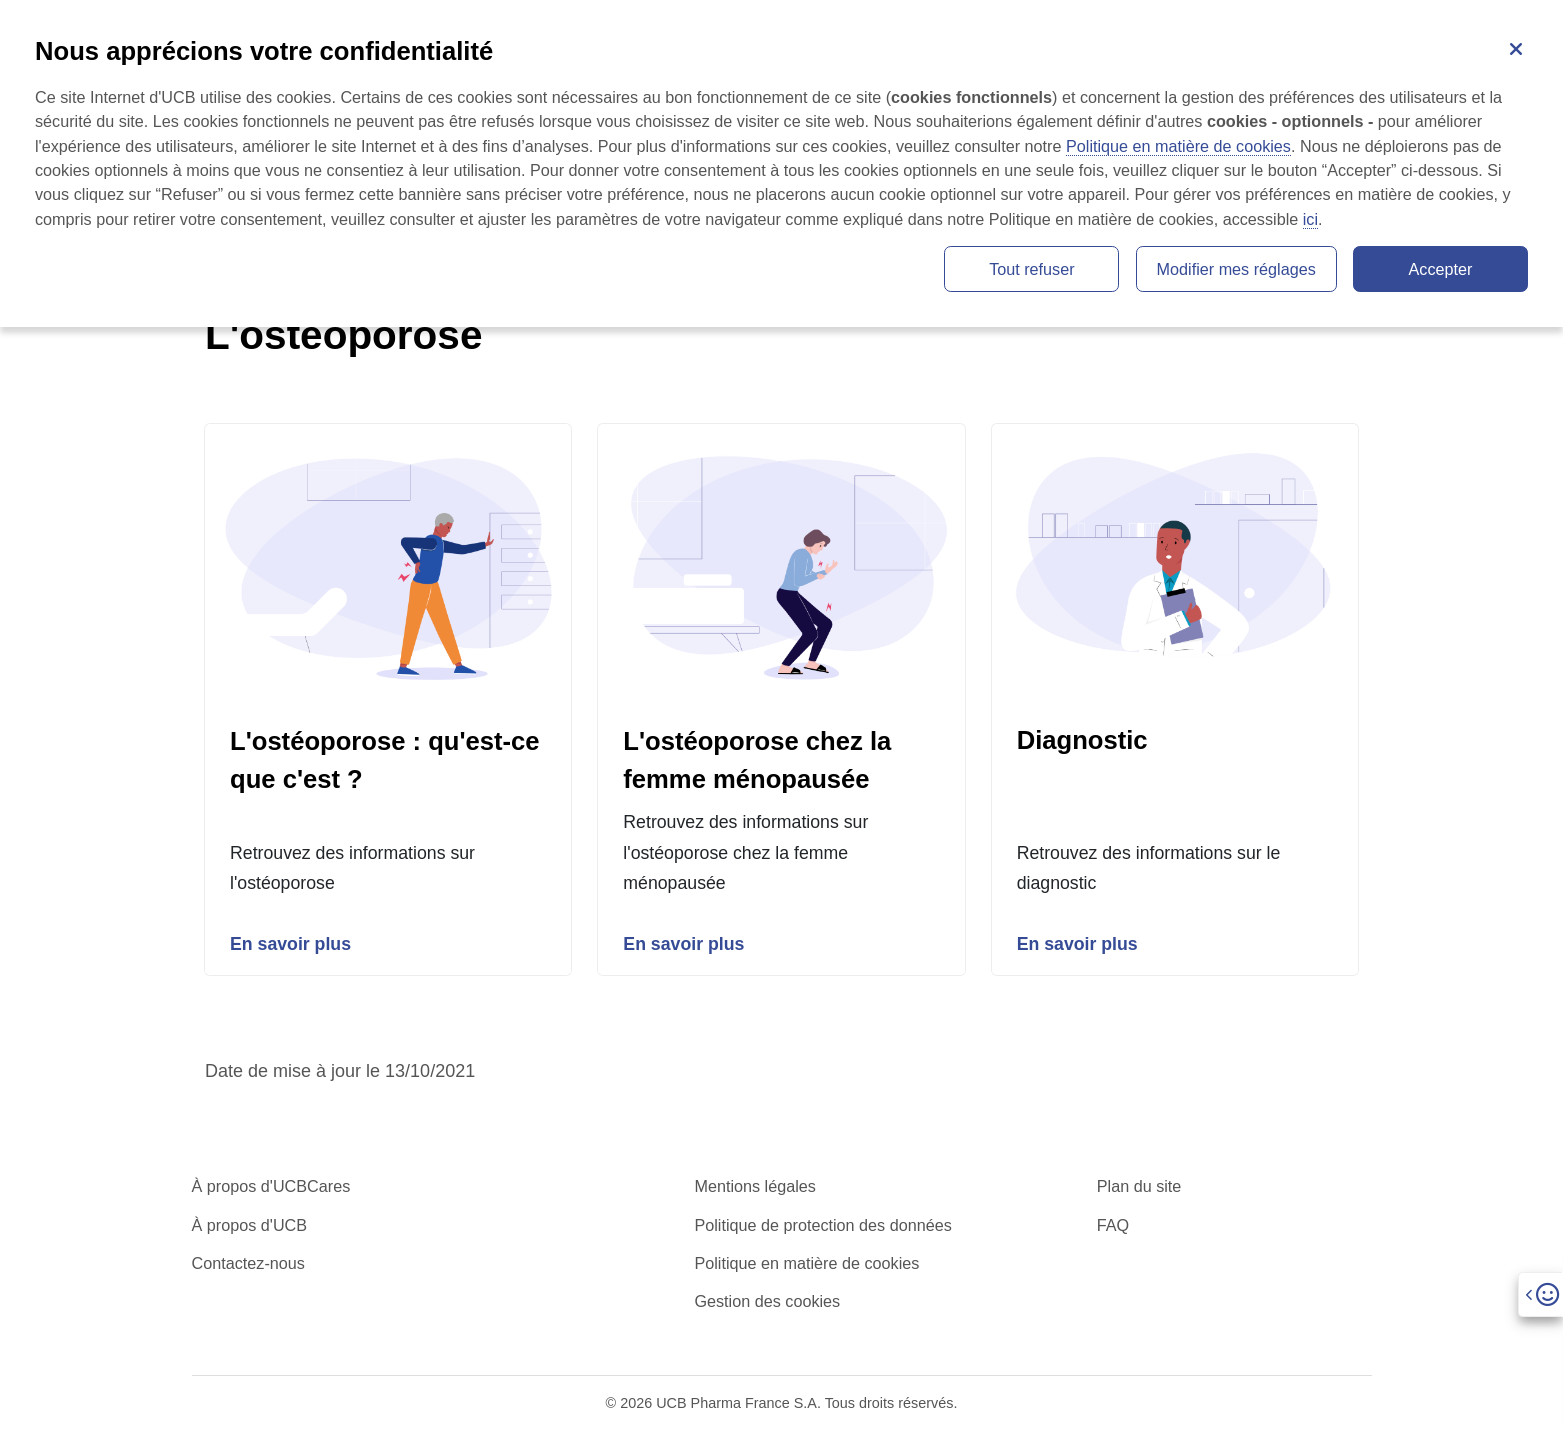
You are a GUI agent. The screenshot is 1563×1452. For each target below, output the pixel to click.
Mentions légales (754, 1188)
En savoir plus (291, 945)
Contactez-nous (248, 1264)
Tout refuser (1031, 269)
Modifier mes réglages (1236, 269)
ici (1310, 219)
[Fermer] (1516, 47)
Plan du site (1139, 1188)
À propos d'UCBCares (271, 1188)
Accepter (1441, 269)
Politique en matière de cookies (806, 1264)
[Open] (1540, 1294)
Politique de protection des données (822, 1226)
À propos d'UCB (250, 1226)
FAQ (1113, 1226)
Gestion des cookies (767, 1303)
